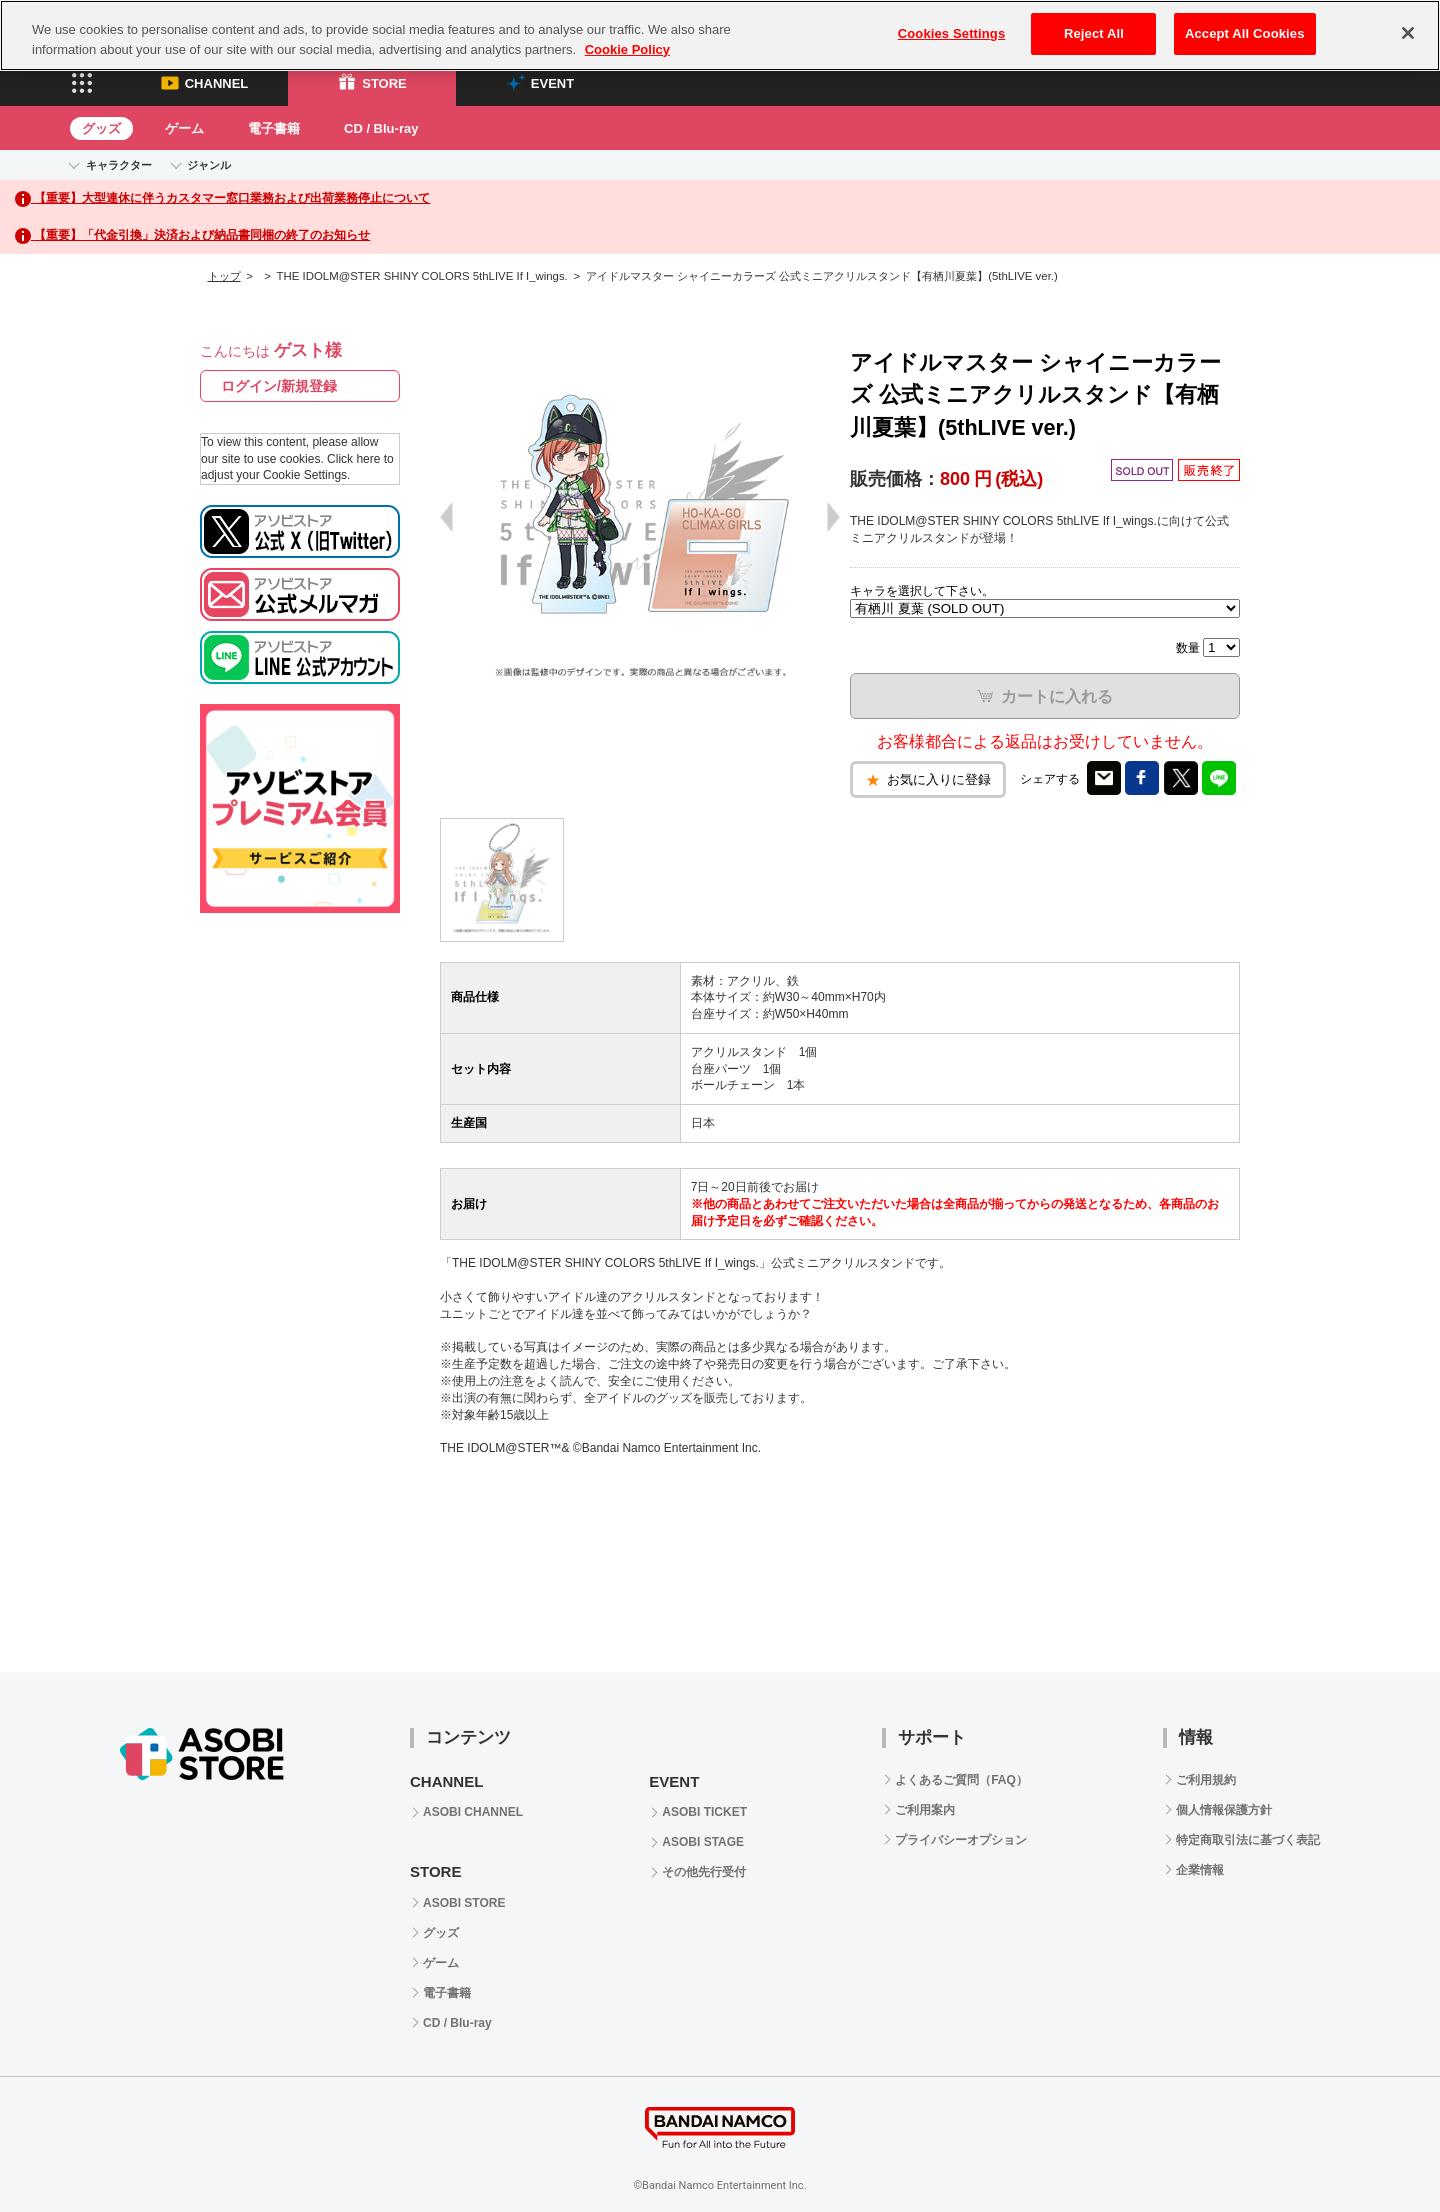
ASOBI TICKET (704, 1812)
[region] (720, 35)
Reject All (1094, 33)
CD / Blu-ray (381, 128)
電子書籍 (274, 128)
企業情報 (1200, 1870)
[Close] (1408, 33)
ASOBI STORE (464, 1903)
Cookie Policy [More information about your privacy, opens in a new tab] (627, 49)
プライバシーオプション (961, 1840)
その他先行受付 (704, 1872)
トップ (224, 276)
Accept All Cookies (1245, 33)
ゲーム (184, 128)
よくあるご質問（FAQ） (961, 1780)
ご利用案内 (925, 1810)
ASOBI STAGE (703, 1842)
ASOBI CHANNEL (473, 1812)
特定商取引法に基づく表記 (1248, 1840)
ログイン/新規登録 (279, 386)
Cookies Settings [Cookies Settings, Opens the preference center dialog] (952, 33)
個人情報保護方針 (1224, 1810)
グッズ (101, 128)
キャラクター (119, 165)
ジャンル (209, 165)
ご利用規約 (1206, 1780)
